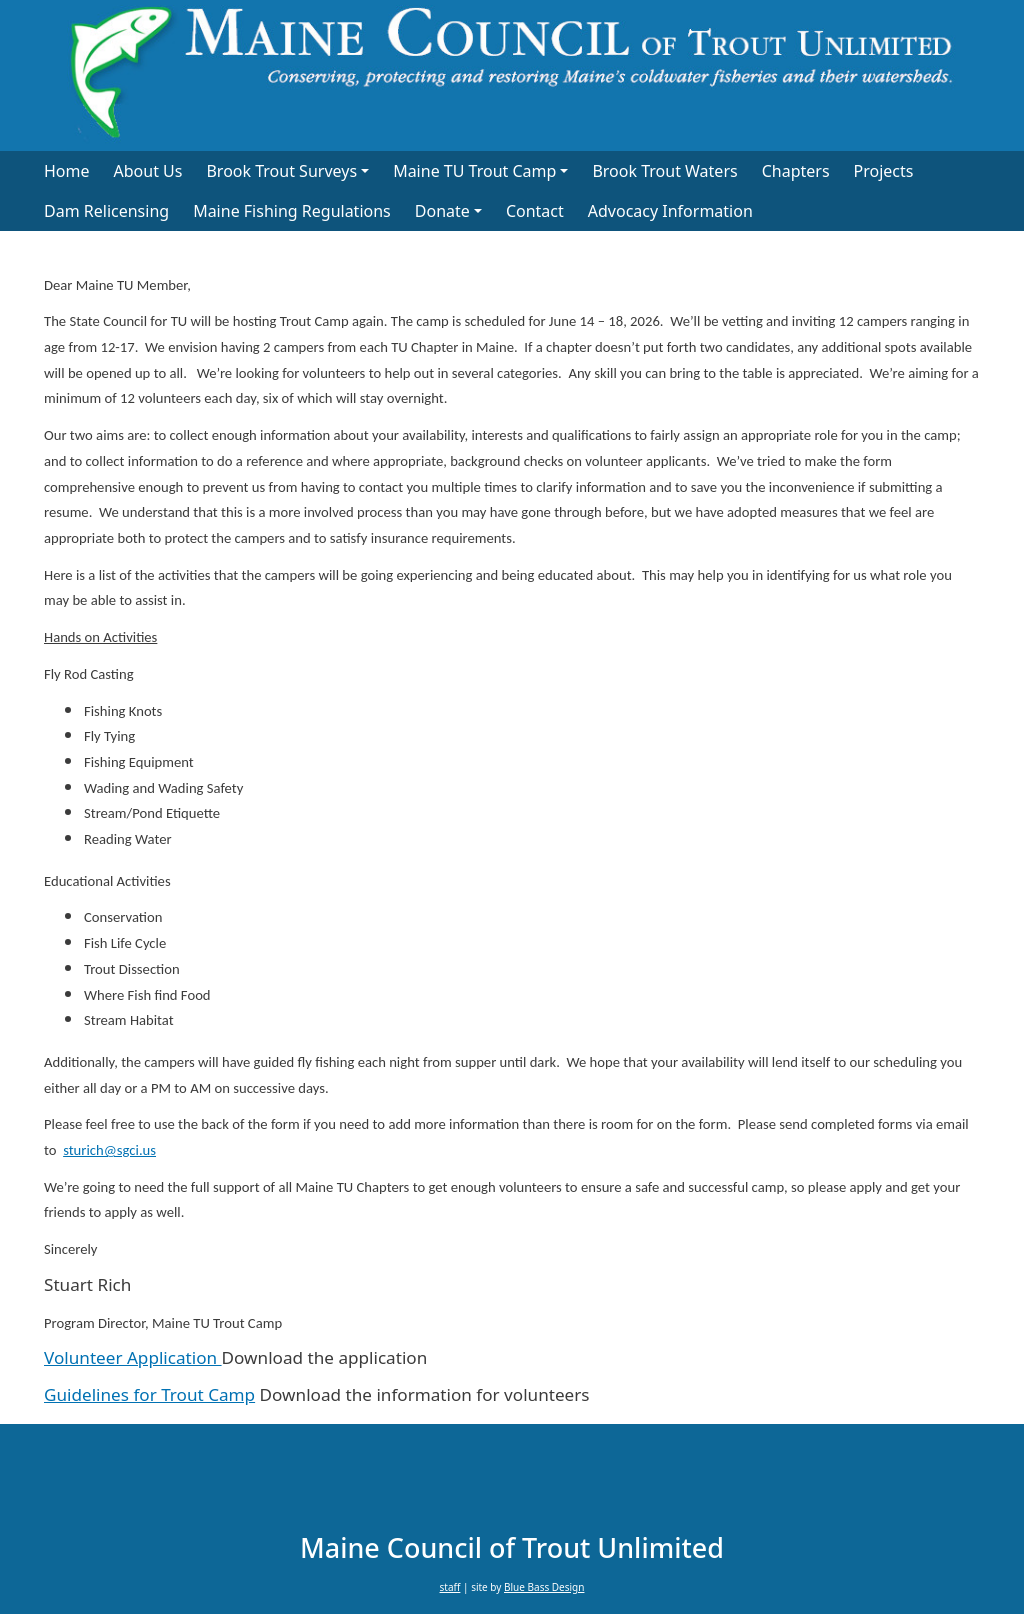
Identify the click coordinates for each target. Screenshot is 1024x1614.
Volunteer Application (133, 1357)
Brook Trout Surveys (281, 171)
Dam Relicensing (106, 211)
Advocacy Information (670, 211)
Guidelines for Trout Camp (149, 1394)
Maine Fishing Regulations (292, 211)
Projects (884, 171)
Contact (535, 211)
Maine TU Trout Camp (474, 171)
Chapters (796, 171)
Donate (442, 211)
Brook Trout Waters (664, 171)
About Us (148, 171)
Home (67, 171)
